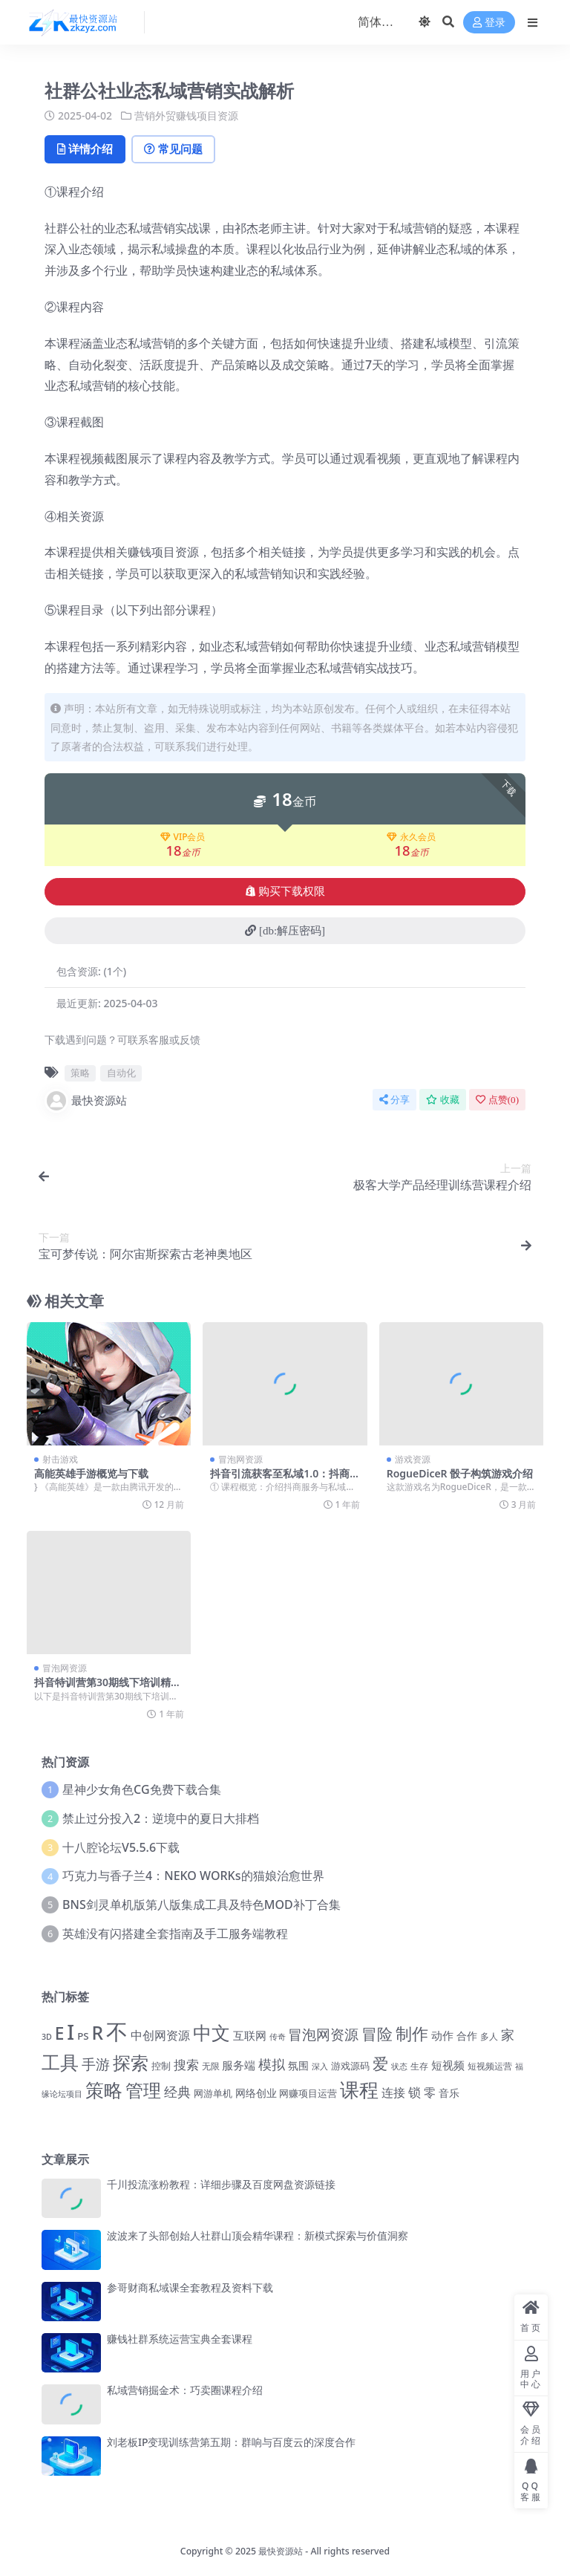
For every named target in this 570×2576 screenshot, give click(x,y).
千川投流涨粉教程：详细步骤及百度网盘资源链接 (221, 2184)
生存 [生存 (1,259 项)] (419, 2066)
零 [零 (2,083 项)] (430, 2092)
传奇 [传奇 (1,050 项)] (277, 2036)
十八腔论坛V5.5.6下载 (121, 1847)
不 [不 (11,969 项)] (117, 2031)
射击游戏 (60, 1458)
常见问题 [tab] (175, 149)
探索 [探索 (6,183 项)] (130, 2062)
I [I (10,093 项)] (70, 2031)
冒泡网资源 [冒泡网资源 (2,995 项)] (323, 2034)
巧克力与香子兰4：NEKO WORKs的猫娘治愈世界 (193, 1875)
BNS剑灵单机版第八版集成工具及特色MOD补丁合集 (201, 1904)
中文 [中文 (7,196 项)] (211, 2032)
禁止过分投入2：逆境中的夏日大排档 (160, 1818)
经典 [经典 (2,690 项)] (177, 2092)
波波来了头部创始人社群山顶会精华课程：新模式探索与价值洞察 (257, 2235)
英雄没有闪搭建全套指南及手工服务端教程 (175, 1933)
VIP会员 (183, 837)
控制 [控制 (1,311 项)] (161, 2066)
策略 (80, 1072)
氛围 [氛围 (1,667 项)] (298, 2065)
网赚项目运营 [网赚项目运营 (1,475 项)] (308, 2093)
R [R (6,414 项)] (97, 2032)
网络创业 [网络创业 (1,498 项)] (256, 2093)
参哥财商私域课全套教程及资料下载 (190, 2287)
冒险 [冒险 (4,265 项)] (377, 2033)
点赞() (497, 1099)
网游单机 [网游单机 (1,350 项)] (213, 2093)
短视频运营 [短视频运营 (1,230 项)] (490, 2066)
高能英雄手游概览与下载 (91, 1473)
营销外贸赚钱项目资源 (186, 115)
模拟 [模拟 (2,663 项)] (271, 2064)
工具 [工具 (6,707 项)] (60, 2062)
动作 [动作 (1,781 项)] (442, 2035)
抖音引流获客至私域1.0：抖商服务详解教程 (280, 1479)
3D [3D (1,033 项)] (47, 2037)
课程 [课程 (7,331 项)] (359, 2090)
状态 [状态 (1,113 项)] (399, 2066)
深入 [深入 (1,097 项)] (320, 2066)
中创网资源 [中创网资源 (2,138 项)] (160, 2035)
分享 (394, 1099)
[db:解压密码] (285, 931)
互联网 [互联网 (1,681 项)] (249, 2035)
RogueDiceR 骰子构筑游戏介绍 (460, 1473)
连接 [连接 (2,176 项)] (393, 2092)
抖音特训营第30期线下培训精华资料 (107, 1688)
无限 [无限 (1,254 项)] (211, 2066)
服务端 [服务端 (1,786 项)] (238, 2065)
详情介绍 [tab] (86, 149)
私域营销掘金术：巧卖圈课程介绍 (185, 2390)
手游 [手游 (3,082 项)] (96, 2064)
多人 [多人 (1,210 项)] (489, 2036)
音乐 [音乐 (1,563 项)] (449, 2093)
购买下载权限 (285, 891)
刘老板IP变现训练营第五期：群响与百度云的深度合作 (231, 2442)
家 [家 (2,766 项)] (507, 2034)
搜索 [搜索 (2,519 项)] (186, 2064)
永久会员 (411, 837)
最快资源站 (86, 1100)
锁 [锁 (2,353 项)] (414, 2092)
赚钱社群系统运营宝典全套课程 (179, 2339)
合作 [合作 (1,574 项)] (466, 2036)
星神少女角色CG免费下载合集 (141, 1789)
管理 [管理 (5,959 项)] (143, 2090)
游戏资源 (412, 1458)
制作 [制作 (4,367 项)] (412, 2033)
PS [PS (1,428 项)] (82, 2036)
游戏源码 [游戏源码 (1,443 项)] (350, 2065)
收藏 (442, 1099)
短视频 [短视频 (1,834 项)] (448, 2065)
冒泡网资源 (240, 1458)
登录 (489, 22)
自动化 (121, 1072)
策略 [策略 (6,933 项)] (103, 2089)
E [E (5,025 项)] (60, 2033)
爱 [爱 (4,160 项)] (380, 2063)
